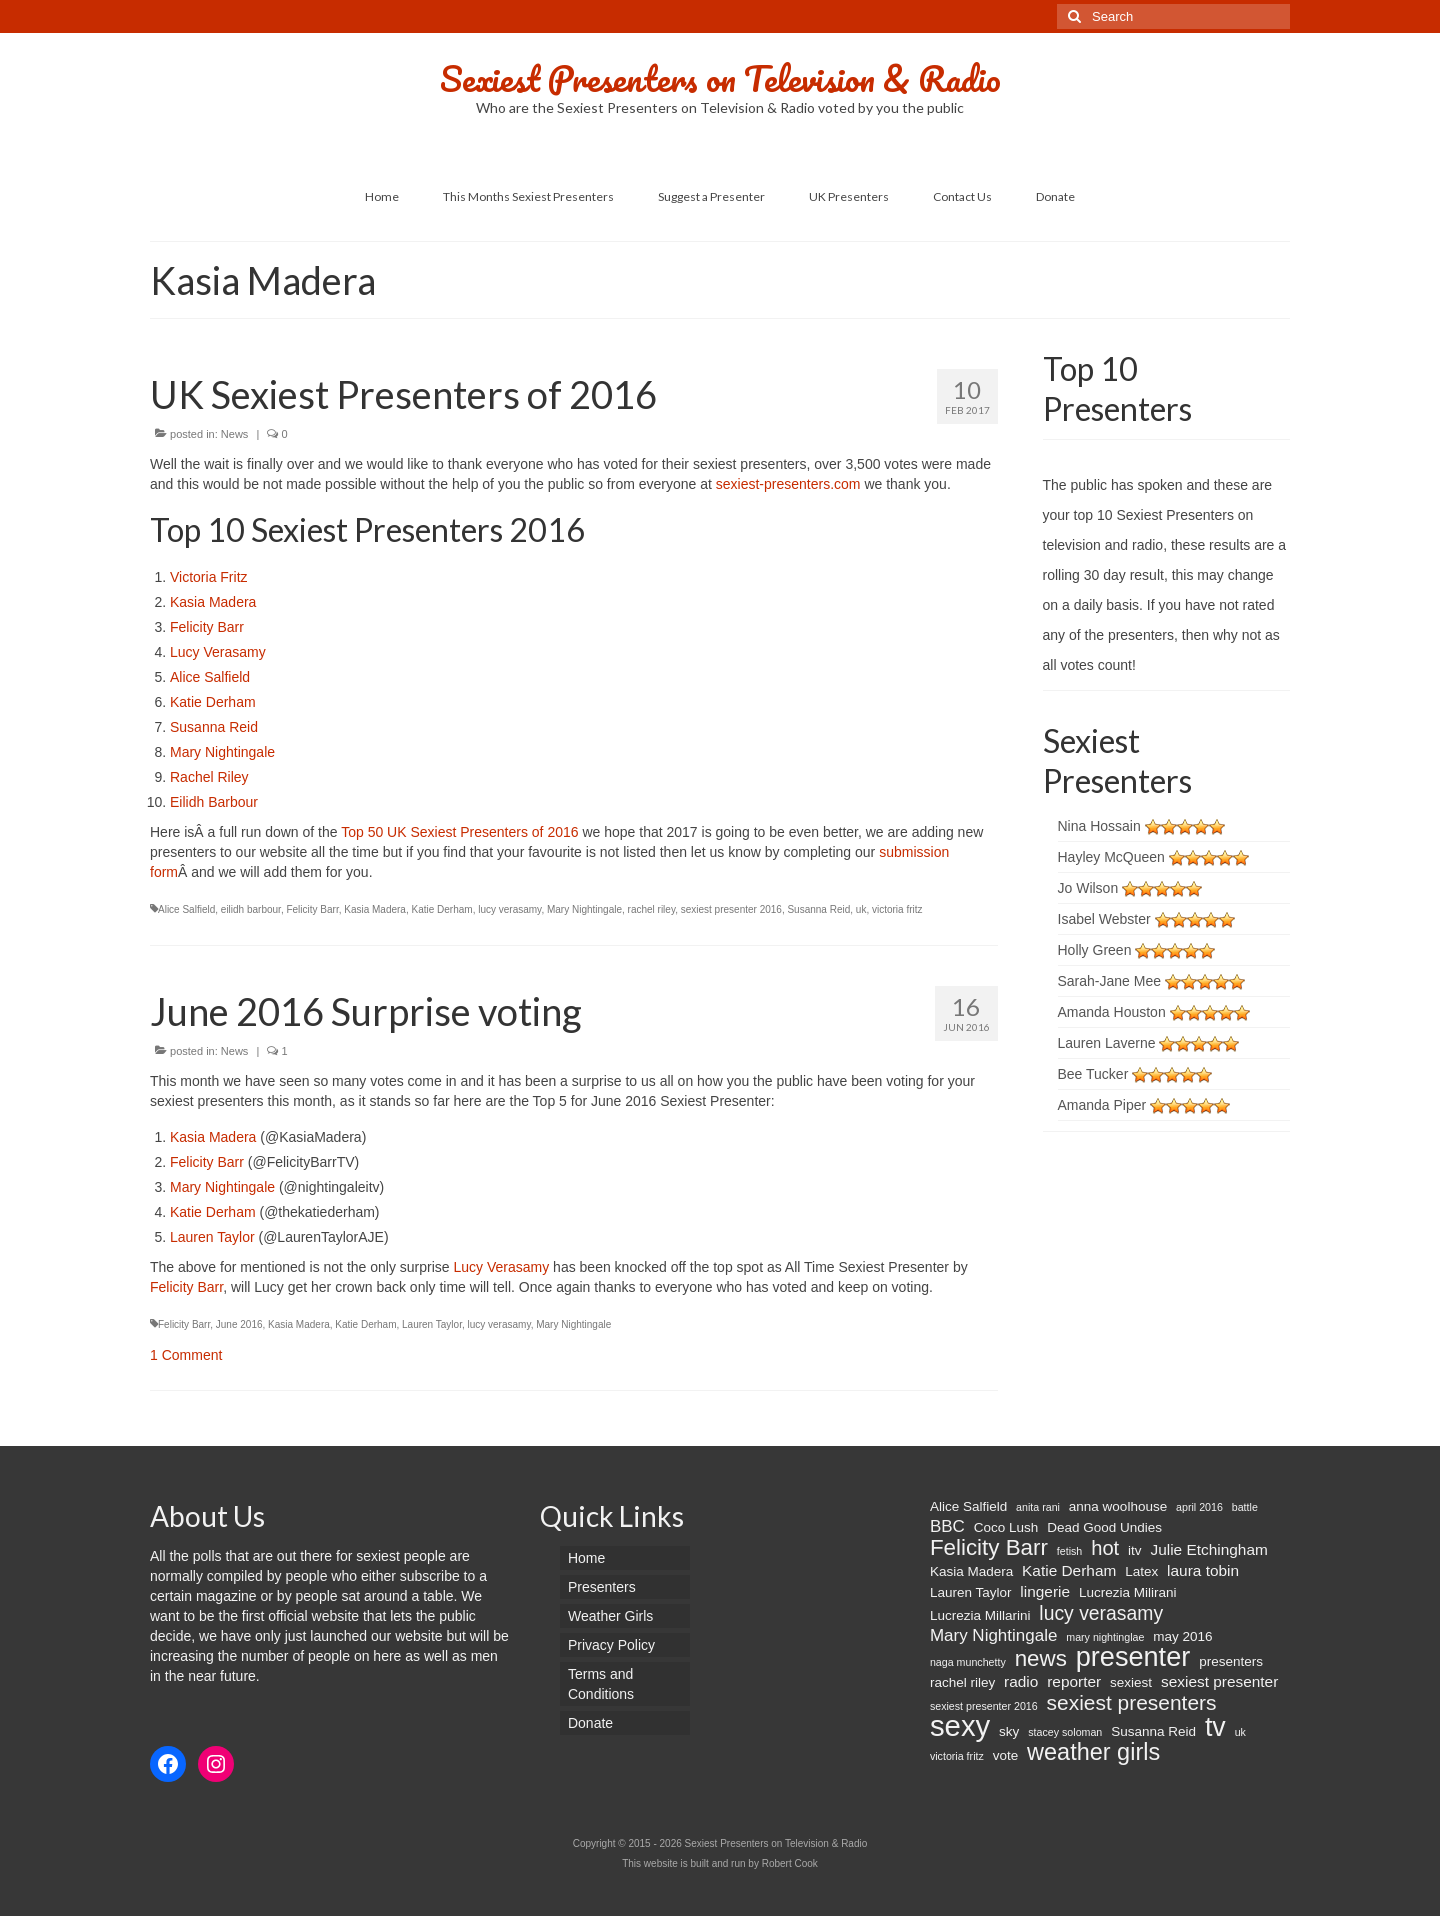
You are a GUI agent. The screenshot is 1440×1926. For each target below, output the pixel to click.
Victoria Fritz (209, 577)
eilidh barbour (251, 909)
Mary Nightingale (222, 752)
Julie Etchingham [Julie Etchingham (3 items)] (1208, 1549)
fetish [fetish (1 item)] (1069, 1551)
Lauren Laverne (1107, 1043)
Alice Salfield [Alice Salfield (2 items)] (968, 1506)
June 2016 (239, 1324)
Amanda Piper (1102, 1105)
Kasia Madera (213, 602)
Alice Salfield (210, 677)
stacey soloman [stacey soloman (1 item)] (1065, 1732)
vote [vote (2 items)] (1006, 1755)
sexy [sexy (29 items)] (960, 1726)
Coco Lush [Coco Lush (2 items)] (1006, 1527)
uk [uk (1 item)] (1240, 1732)
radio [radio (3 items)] (1021, 1681)
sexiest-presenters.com (788, 484)
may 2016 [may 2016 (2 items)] (1182, 1636)
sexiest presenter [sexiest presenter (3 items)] (1219, 1681)
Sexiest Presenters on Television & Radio (720, 78)
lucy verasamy (509, 909)
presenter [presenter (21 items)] (1133, 1657)
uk (861, 909)
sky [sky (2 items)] (1009, 1731)
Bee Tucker (1093, 1074)
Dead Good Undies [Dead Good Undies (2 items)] (1104, 1527)
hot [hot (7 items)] (1105, 1548)
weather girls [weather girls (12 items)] (1093, 1752)
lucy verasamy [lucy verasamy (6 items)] (1101, 1613)
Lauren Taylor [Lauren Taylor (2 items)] (971, 1592)
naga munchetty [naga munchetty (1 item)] (968, 1662)
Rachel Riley (209, 777)
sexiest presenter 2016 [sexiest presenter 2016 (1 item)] (984, 1706)
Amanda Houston (1112, 1012)
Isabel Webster (1104, 919)
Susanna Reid (214, 727)
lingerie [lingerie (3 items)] (1045, 1591)
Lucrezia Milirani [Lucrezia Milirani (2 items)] (1128, 1592)
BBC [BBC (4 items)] (947, 1526)
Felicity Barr (207, 627)
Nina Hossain (1099, 826)
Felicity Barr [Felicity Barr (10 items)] (989, 1548)
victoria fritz (897, 909)
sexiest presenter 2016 (731, 909)
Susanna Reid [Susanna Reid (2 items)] (1153, 1731)
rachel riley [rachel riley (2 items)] (962, 1682)
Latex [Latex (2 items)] (1141, 1571)
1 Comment (186, 1355)
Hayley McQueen (1111, 857)
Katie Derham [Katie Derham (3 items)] (1069, 1570)
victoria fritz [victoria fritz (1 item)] (957, 1756)
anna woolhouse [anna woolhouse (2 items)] (1118, 1506)
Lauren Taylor (212, 1237)
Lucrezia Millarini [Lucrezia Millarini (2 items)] (980, 1615)
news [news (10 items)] (1041, 1659)
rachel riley (652, 909)
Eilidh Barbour (214, 802)
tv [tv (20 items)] (1215, 1727)
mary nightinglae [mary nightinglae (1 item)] (1105, 1637)
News (235, 434)
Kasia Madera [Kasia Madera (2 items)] (971, 1571)
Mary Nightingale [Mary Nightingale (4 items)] (993, 1635)
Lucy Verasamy (218, 652)
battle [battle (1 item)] (1245, 1507)
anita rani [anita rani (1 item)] (1038, 1507)
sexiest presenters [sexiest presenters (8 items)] (1132, 1703)
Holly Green (1095, 950)
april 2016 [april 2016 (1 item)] (1199, 1507)
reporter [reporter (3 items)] (1074, 1681)
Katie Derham (213, 702)
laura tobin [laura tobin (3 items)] (1203, 1570)
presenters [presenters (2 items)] (1231, 1661)
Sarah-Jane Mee (1110, 981)
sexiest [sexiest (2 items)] (1131, 1682)
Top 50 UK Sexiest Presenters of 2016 (461, 832)
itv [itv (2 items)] (1135, 1550)
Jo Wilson (1088, 888)
